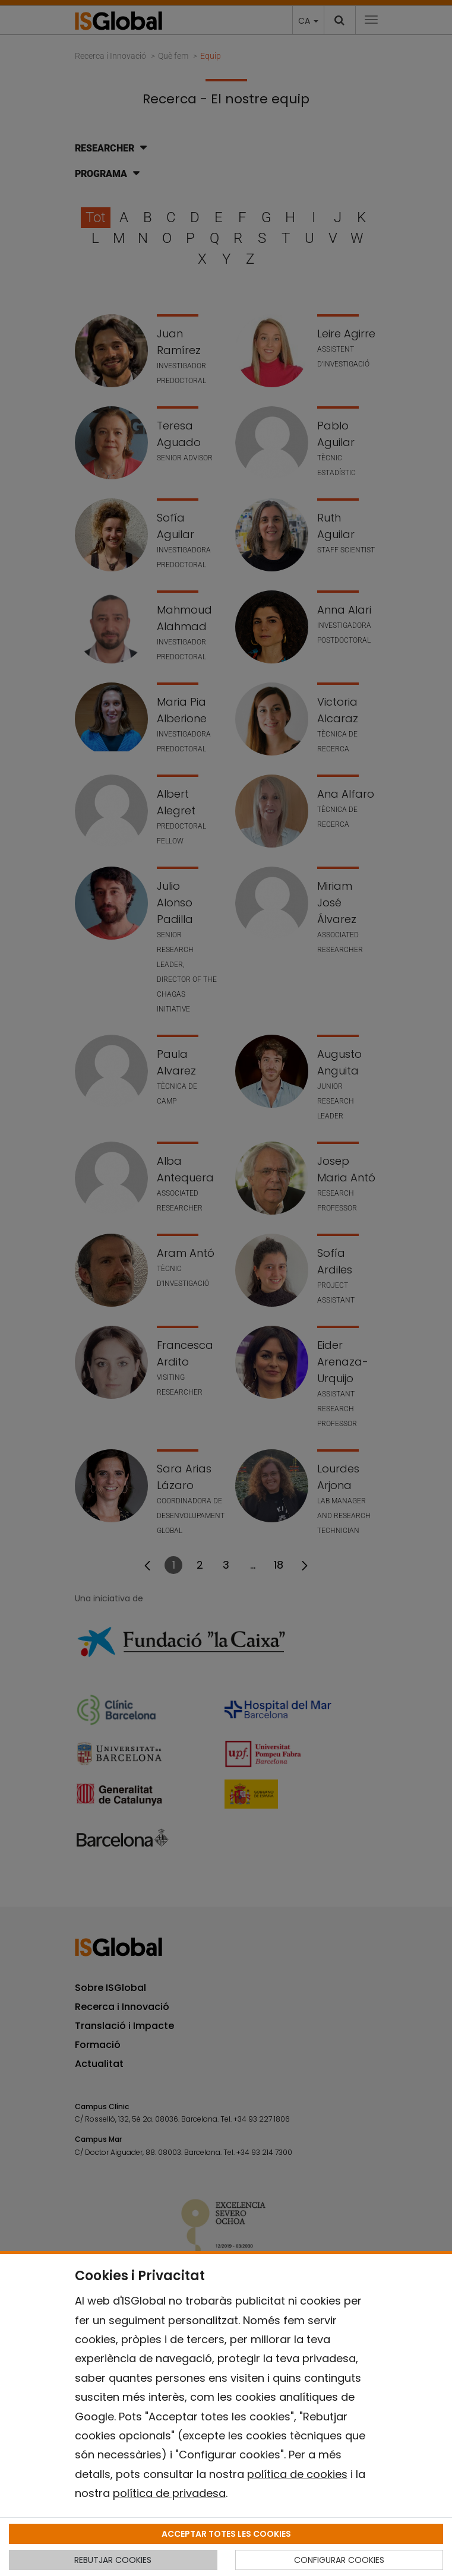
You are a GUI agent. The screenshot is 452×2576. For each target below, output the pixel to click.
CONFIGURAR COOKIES (339, 2560)
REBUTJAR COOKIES (112, 2560)
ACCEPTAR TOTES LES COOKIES (226, 2534)
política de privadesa (169, 2493)
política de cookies (297, 2474)
